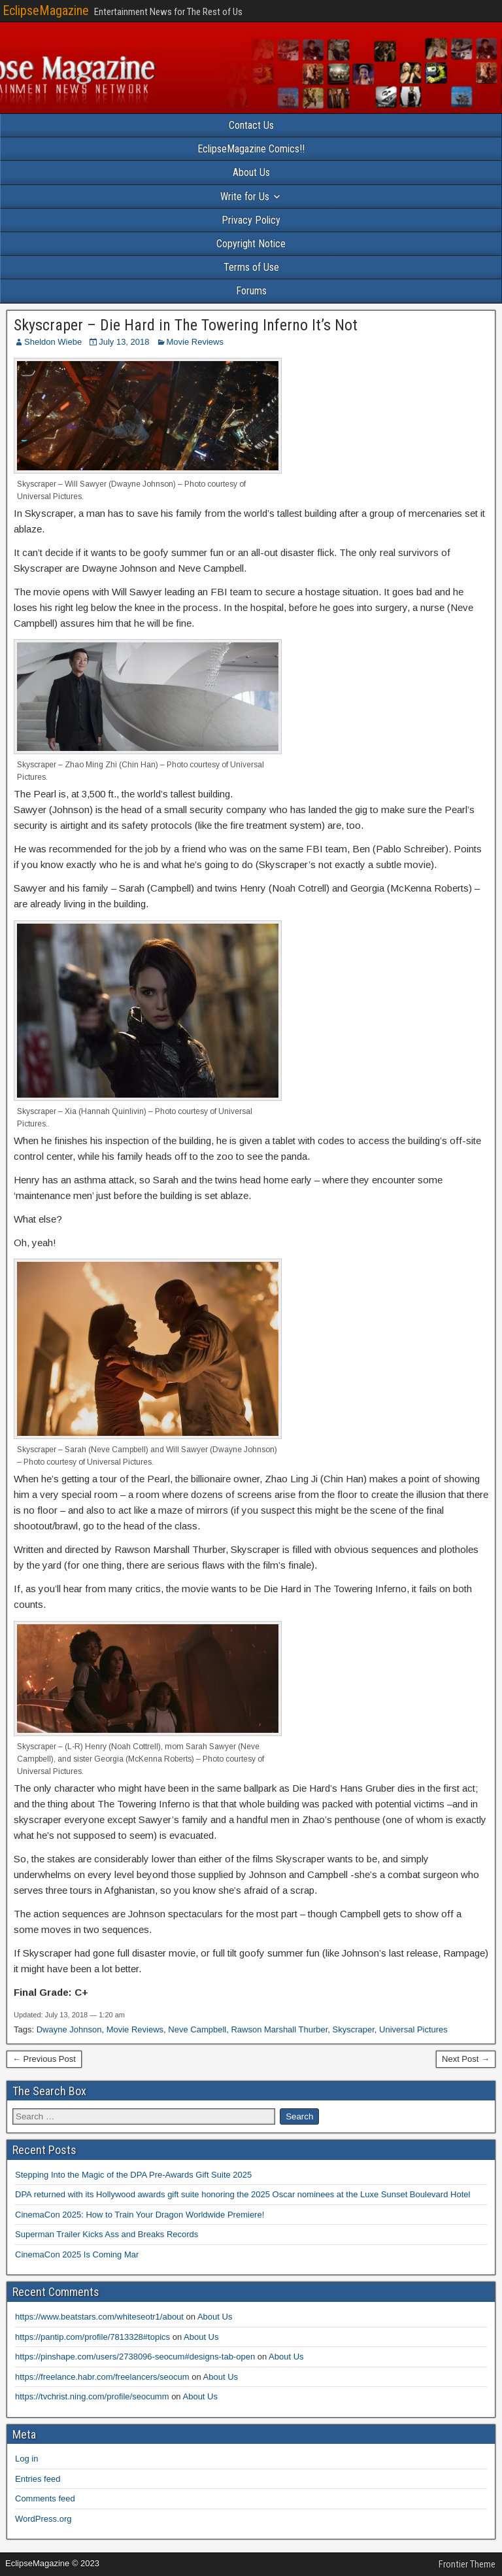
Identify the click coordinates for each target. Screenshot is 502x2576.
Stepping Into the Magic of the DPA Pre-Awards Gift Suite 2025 (133, 2175)
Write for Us (244, 196)
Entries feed (37, 2479)
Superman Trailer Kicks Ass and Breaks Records (106, 2234)
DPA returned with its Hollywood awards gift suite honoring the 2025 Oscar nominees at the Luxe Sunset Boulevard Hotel (242, 2194)
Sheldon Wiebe (53, 342)
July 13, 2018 (124, 342)
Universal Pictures (413, 2029)
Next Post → (466, 2059)
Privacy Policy (251, 220)
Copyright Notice (251, 243)
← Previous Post (44, 2059)
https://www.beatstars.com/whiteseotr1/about (99, 2317)
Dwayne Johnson (69, 2029)
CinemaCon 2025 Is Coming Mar (77, 2254)
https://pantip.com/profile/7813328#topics (92, 2337)
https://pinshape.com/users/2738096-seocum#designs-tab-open (135, 2356)
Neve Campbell (197, 2029)
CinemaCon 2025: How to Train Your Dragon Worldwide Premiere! (139, 2214)
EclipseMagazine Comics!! (251, 149)
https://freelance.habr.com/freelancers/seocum (102, 2377)
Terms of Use (251, 267)
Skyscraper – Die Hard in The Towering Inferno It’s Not (186, 325)
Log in (26, 2458)
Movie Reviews (195, 342)
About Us (251, 172)
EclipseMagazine (46, 10)
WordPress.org (43, 2519)
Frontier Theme (467, 2564)
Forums (251, 291)
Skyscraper (354, 2029)
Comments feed (45, 2498)
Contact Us (251, 125)
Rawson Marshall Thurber (279, 2029)
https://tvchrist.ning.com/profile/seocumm (92, 2396)
